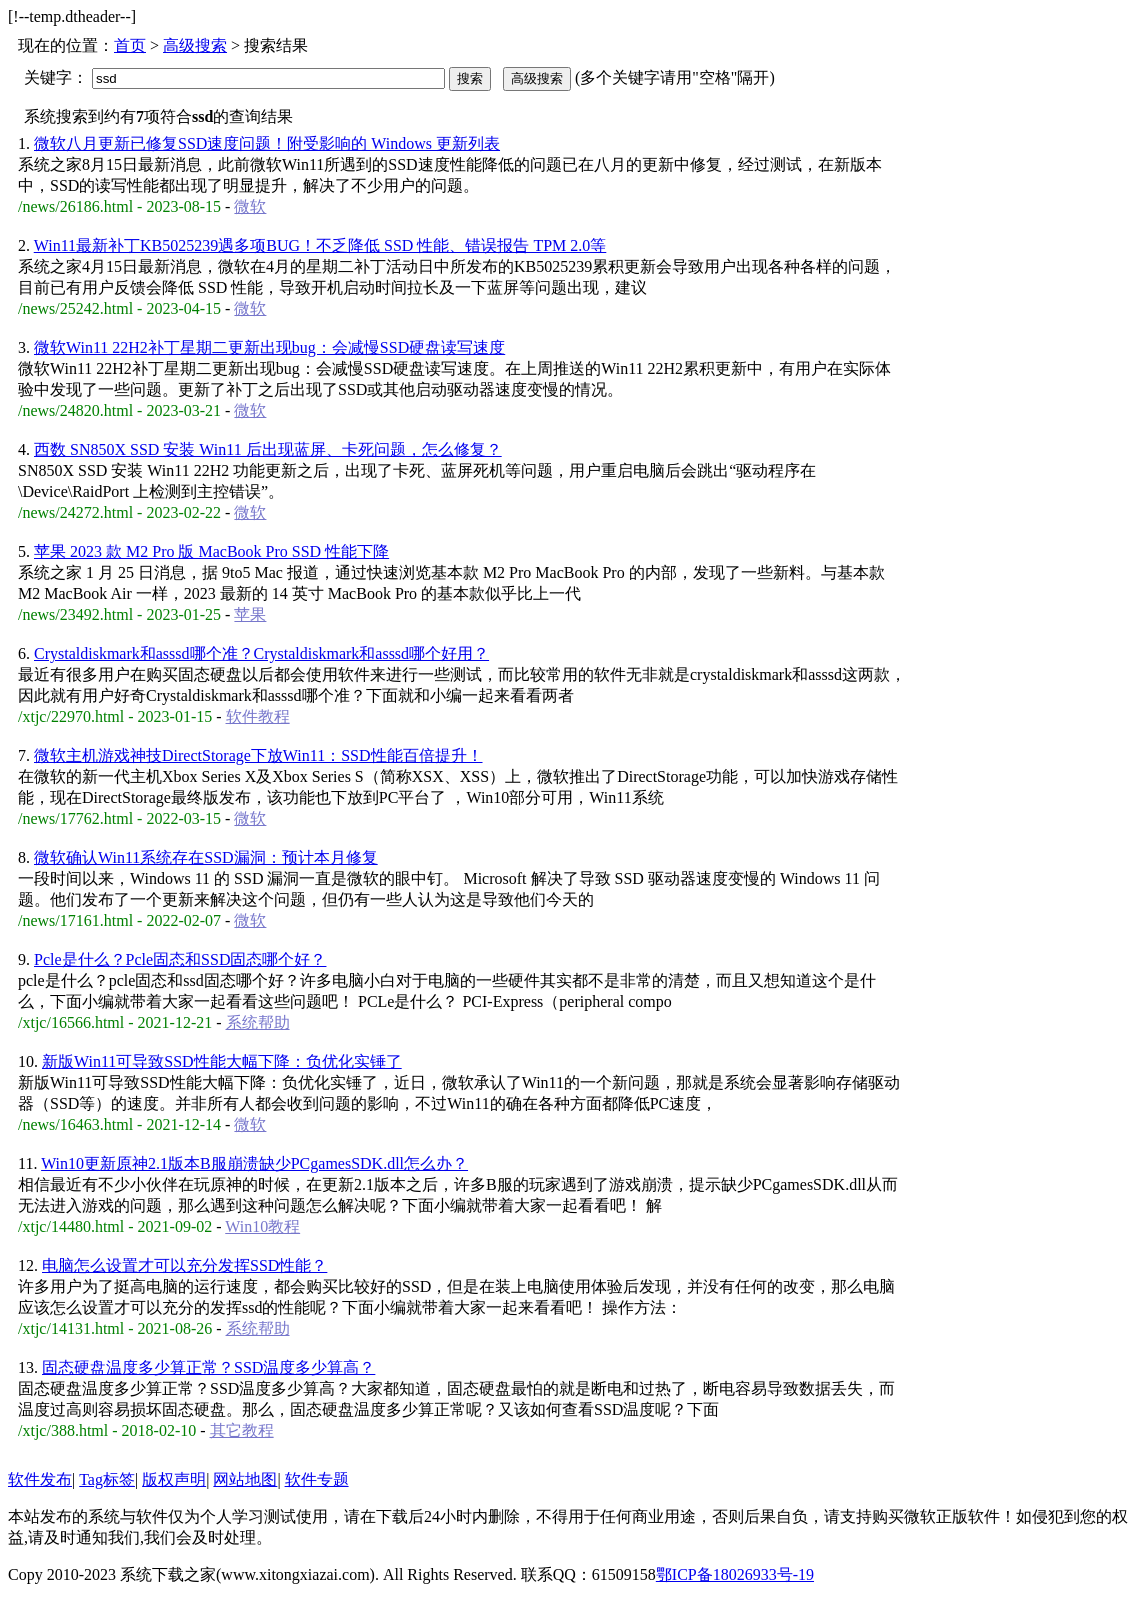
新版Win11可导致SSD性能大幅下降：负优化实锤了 (222, 1061)
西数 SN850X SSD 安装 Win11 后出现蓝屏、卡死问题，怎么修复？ (268, 449)
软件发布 (40, 1479)
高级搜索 (195, 45)
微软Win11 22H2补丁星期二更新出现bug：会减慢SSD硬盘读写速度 (269, 347)
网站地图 (245, 1479)
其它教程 (242, 1430)
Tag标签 (107, 1479)
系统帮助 (258, 1022)
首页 (130, 45)
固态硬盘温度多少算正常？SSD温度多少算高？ (208, 1367)
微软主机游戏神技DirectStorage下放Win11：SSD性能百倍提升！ (258, 755)
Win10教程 (262, 1226)
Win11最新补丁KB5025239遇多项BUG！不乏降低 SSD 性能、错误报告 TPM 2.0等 (320, 245)
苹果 (250, 614)
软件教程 (258, 716)
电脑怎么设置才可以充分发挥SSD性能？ (184, 1265)
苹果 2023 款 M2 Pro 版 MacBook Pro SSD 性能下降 (211, 551)
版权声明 (174, 1479)
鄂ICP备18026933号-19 (735, 1574)
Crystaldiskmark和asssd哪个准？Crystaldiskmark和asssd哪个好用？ (261, 653)
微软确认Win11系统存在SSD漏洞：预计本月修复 (206, 857)
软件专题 (317, 1479)
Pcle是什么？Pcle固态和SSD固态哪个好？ (180, 959)
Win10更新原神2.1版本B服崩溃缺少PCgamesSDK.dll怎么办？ (254, 1163)
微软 (250, 206)
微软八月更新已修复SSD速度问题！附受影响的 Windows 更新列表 (267, 143)
